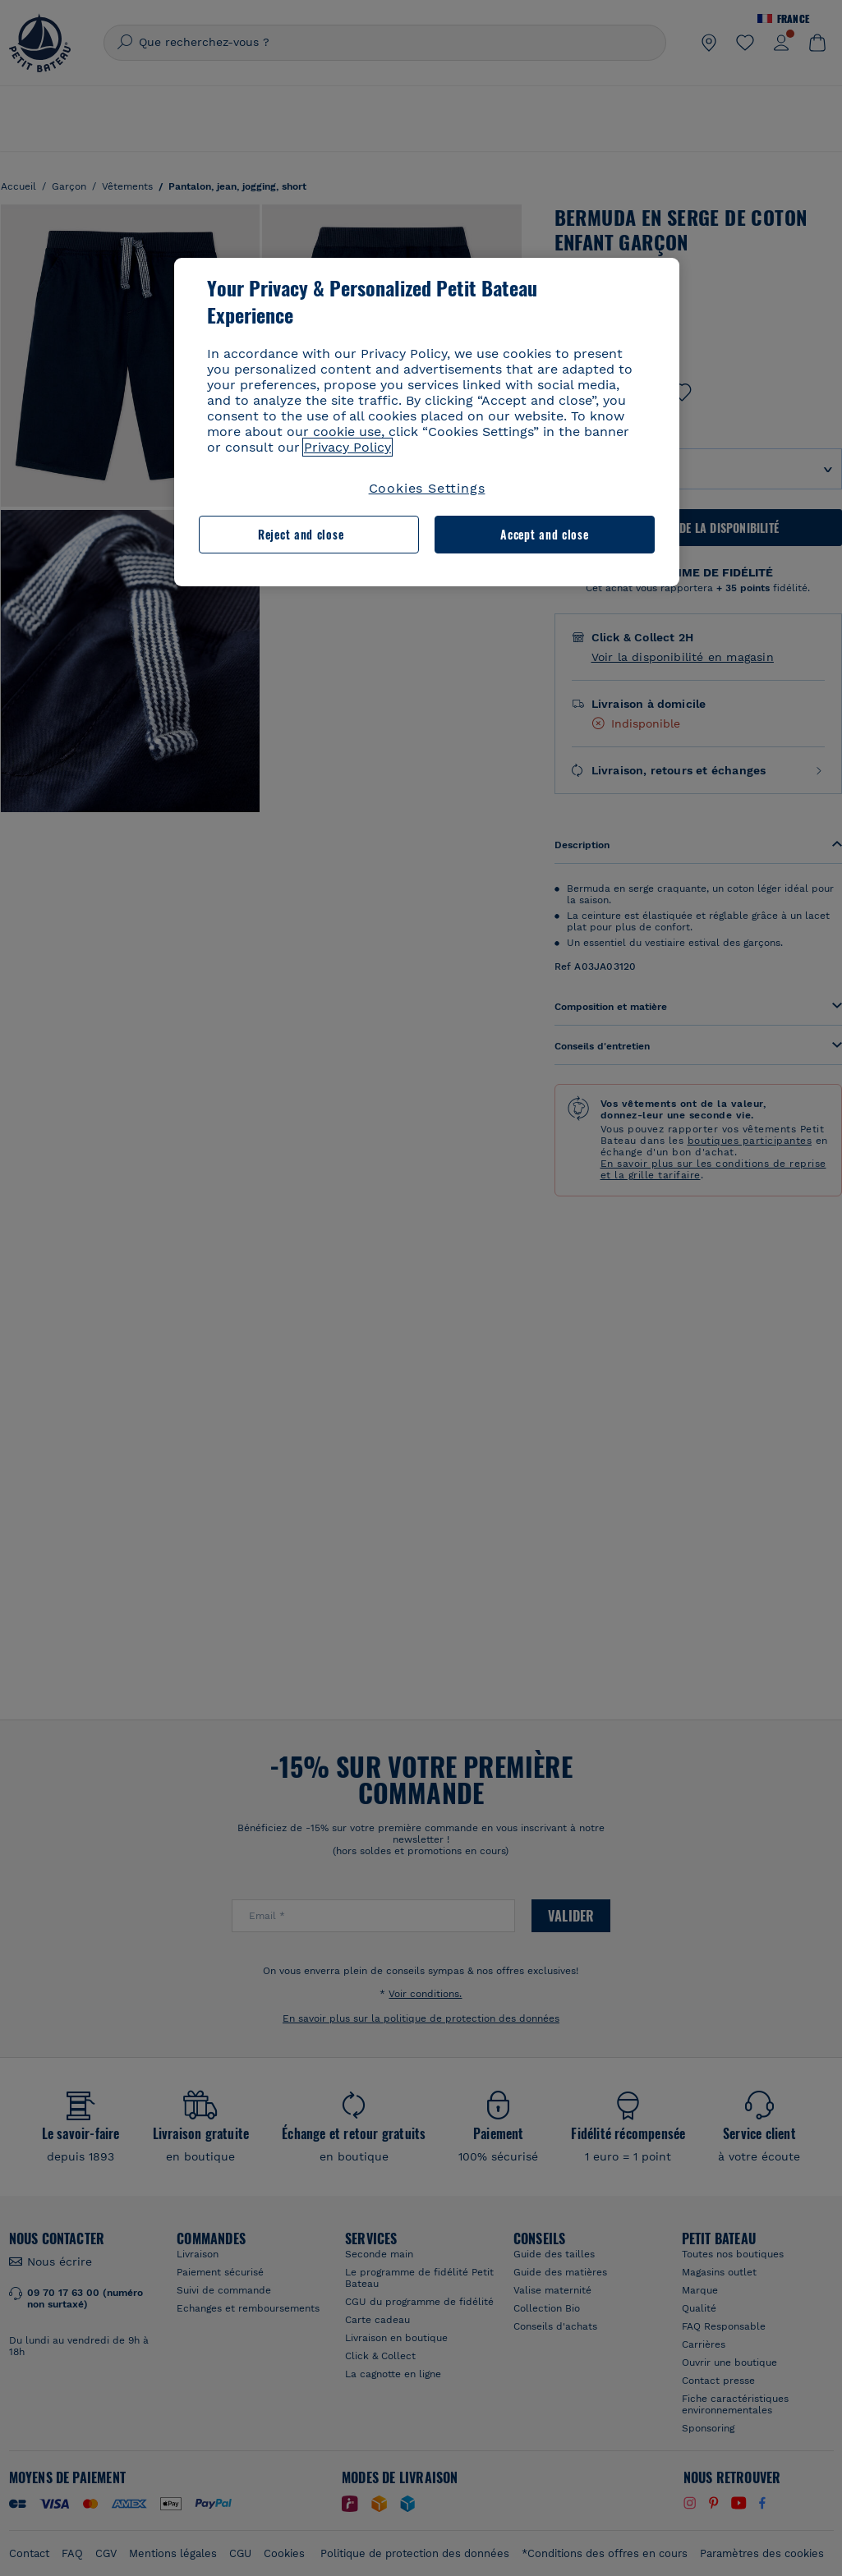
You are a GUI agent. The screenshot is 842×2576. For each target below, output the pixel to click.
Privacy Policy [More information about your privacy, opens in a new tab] (347, 447)
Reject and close (300, 534)
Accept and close (544, 534)
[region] (426, 422)
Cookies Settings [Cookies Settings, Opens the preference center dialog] (427, 488)
